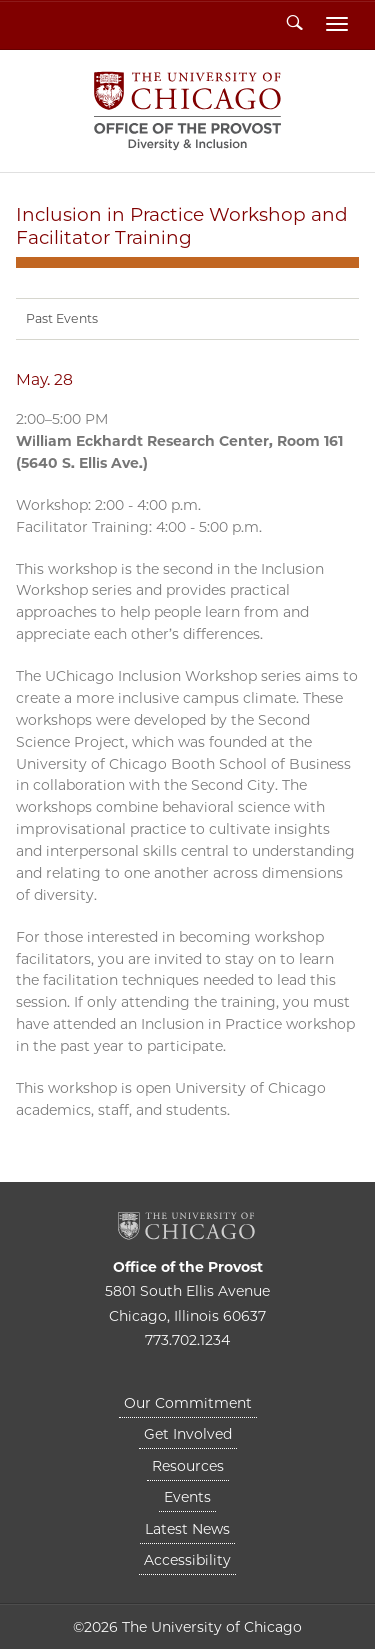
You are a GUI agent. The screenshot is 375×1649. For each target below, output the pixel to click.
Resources (188, 1466)
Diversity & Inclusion (188, 111)
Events (187, 1497)
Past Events (62, 318)
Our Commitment (188, 1403)
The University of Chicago (187, 1226)
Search (295, 24)
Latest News (187, 1529)
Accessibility (187, 1560)
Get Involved (188, 1434)
